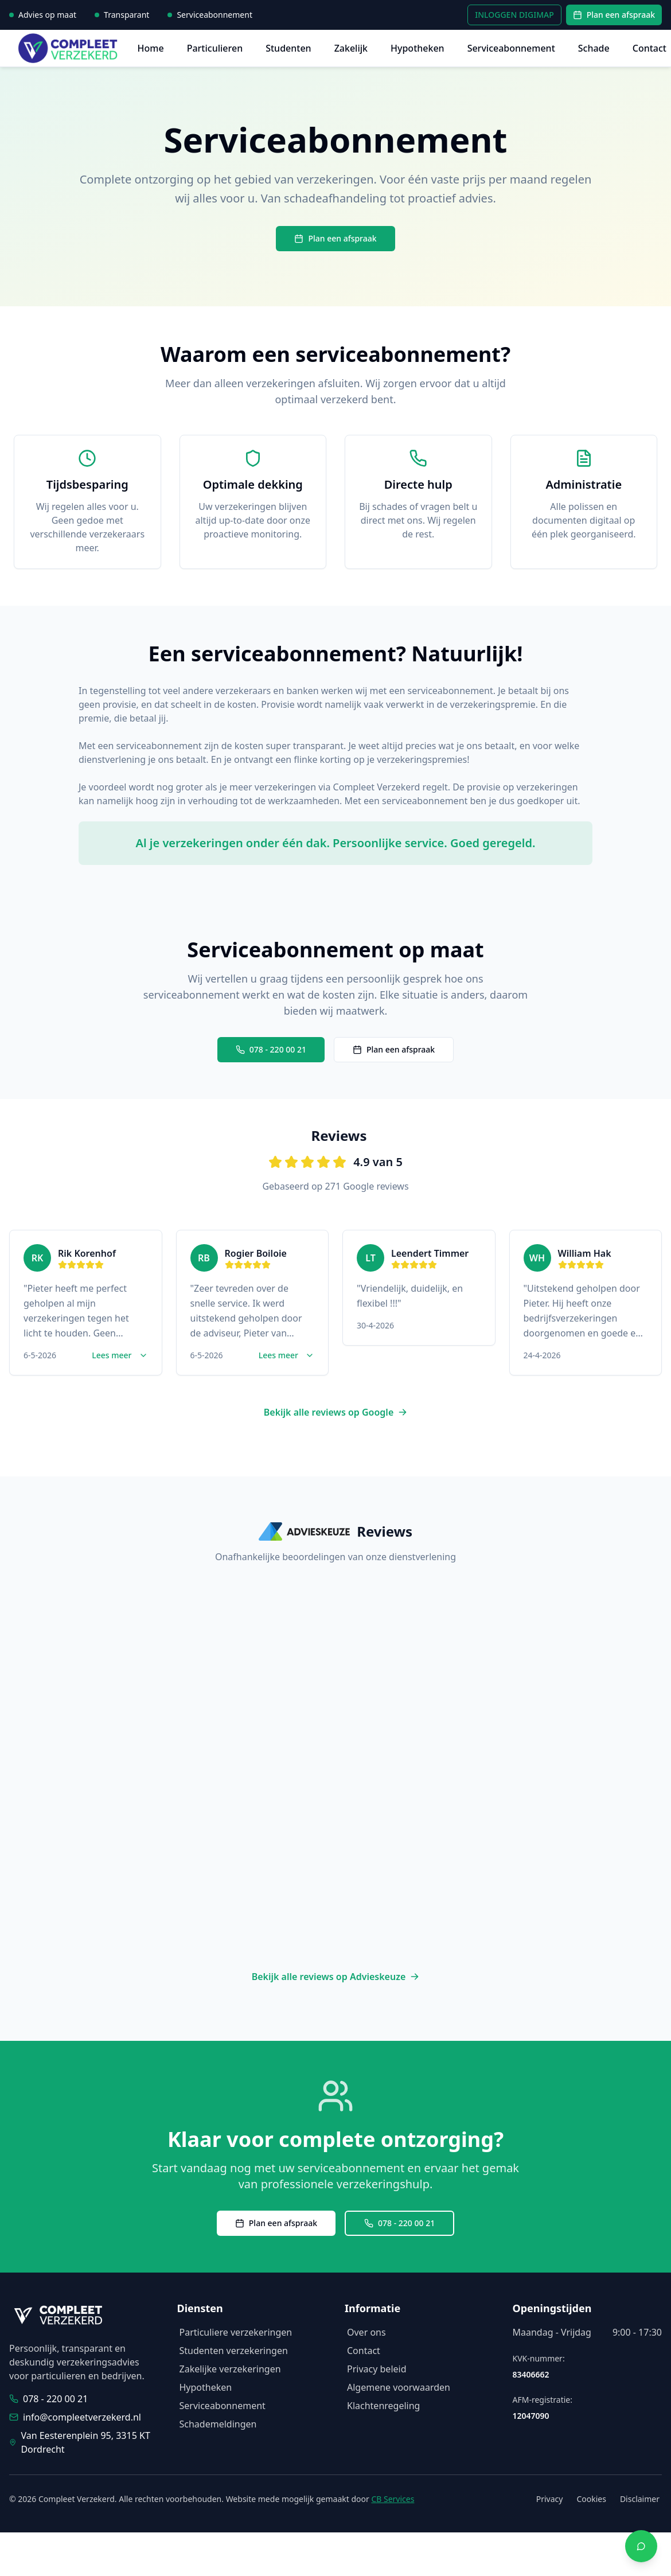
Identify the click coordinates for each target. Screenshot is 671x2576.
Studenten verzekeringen (234, 2350)
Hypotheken (417, 48)
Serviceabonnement (511, 48)
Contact (649, 48)
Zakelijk (351, 48)
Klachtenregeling (383, 2405)
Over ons (366, 2332)
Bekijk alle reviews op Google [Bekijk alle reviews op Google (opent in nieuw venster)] (336, 1412)
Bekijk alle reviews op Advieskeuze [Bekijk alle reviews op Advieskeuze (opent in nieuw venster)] (336, 1976)
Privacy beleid (377, 2369)
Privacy (549, 2498)
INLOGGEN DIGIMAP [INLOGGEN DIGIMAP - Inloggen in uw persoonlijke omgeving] (514, 14)
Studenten (288, 48)
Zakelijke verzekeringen (230, 2369)
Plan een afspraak (614, 14)
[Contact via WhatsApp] (641, 2546)
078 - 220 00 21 (271, 1049)
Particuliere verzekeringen (236, 2332)
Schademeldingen (218, 2424)
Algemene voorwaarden (398, 2387)
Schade (594, 48)
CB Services (392, 2498)
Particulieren (215, 48)
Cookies (591, 2498)
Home (151, 48)
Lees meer (119, 1355)
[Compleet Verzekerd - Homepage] (71, 48)
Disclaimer (640, 2498)
